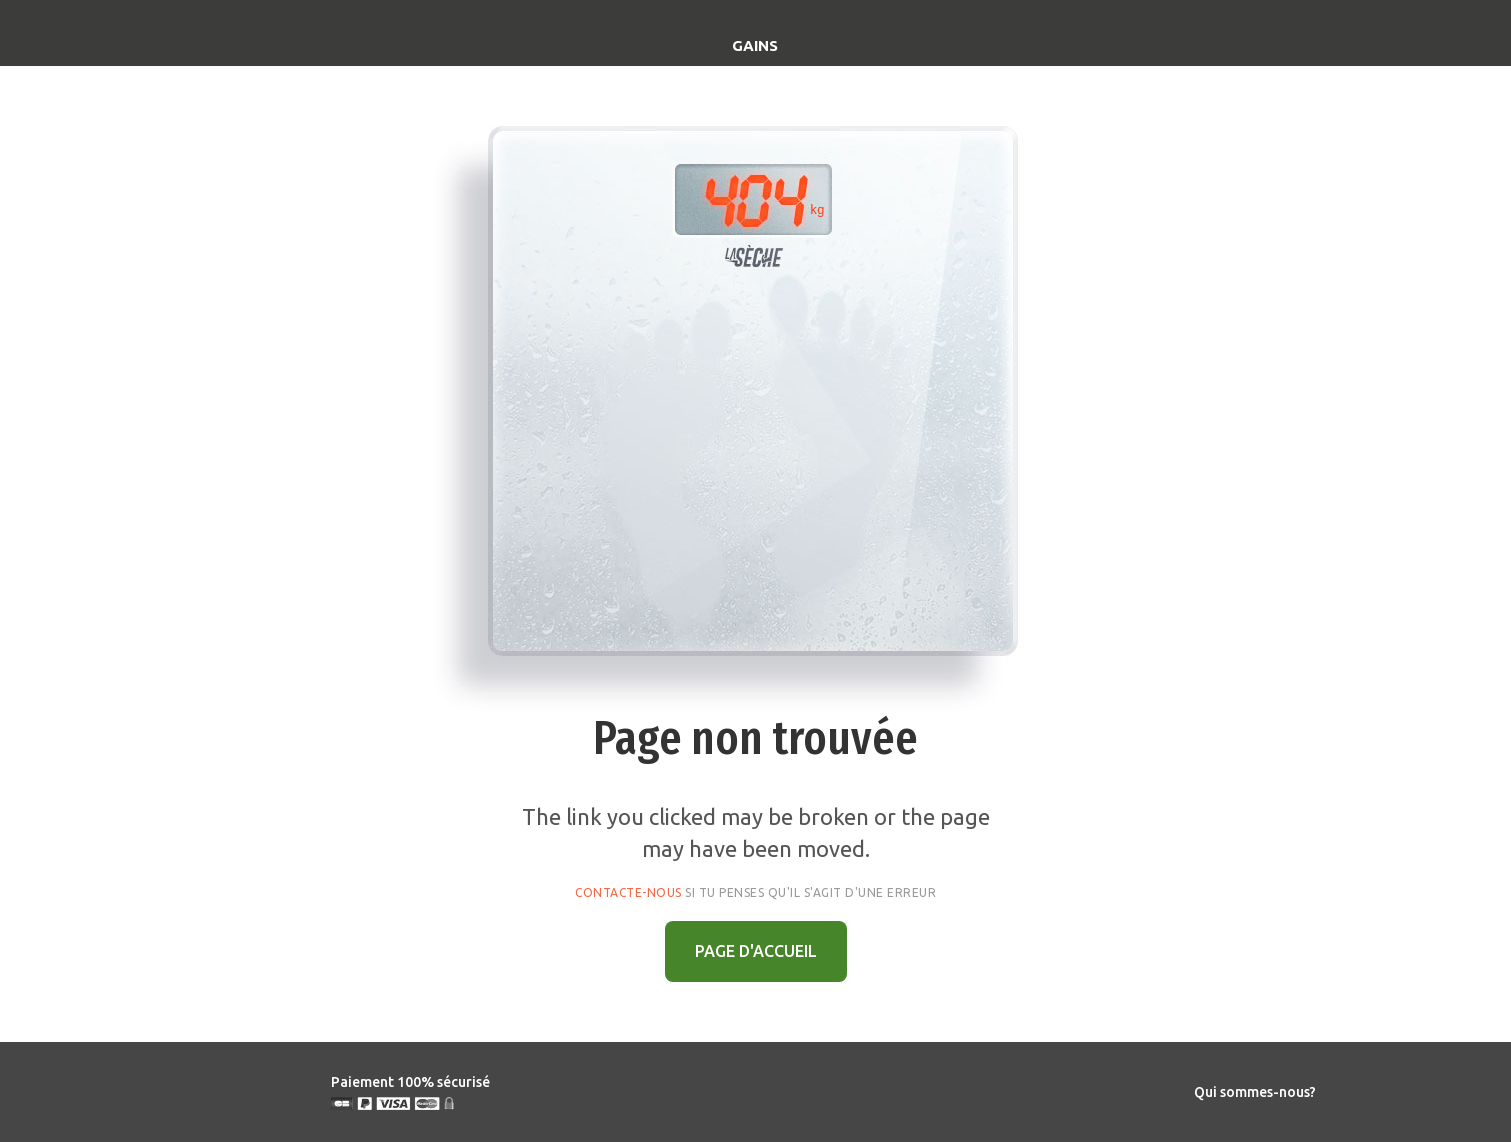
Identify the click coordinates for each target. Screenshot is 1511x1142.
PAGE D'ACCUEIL (756, 951)
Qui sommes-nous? (1255, 1092)
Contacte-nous (628, 892)
